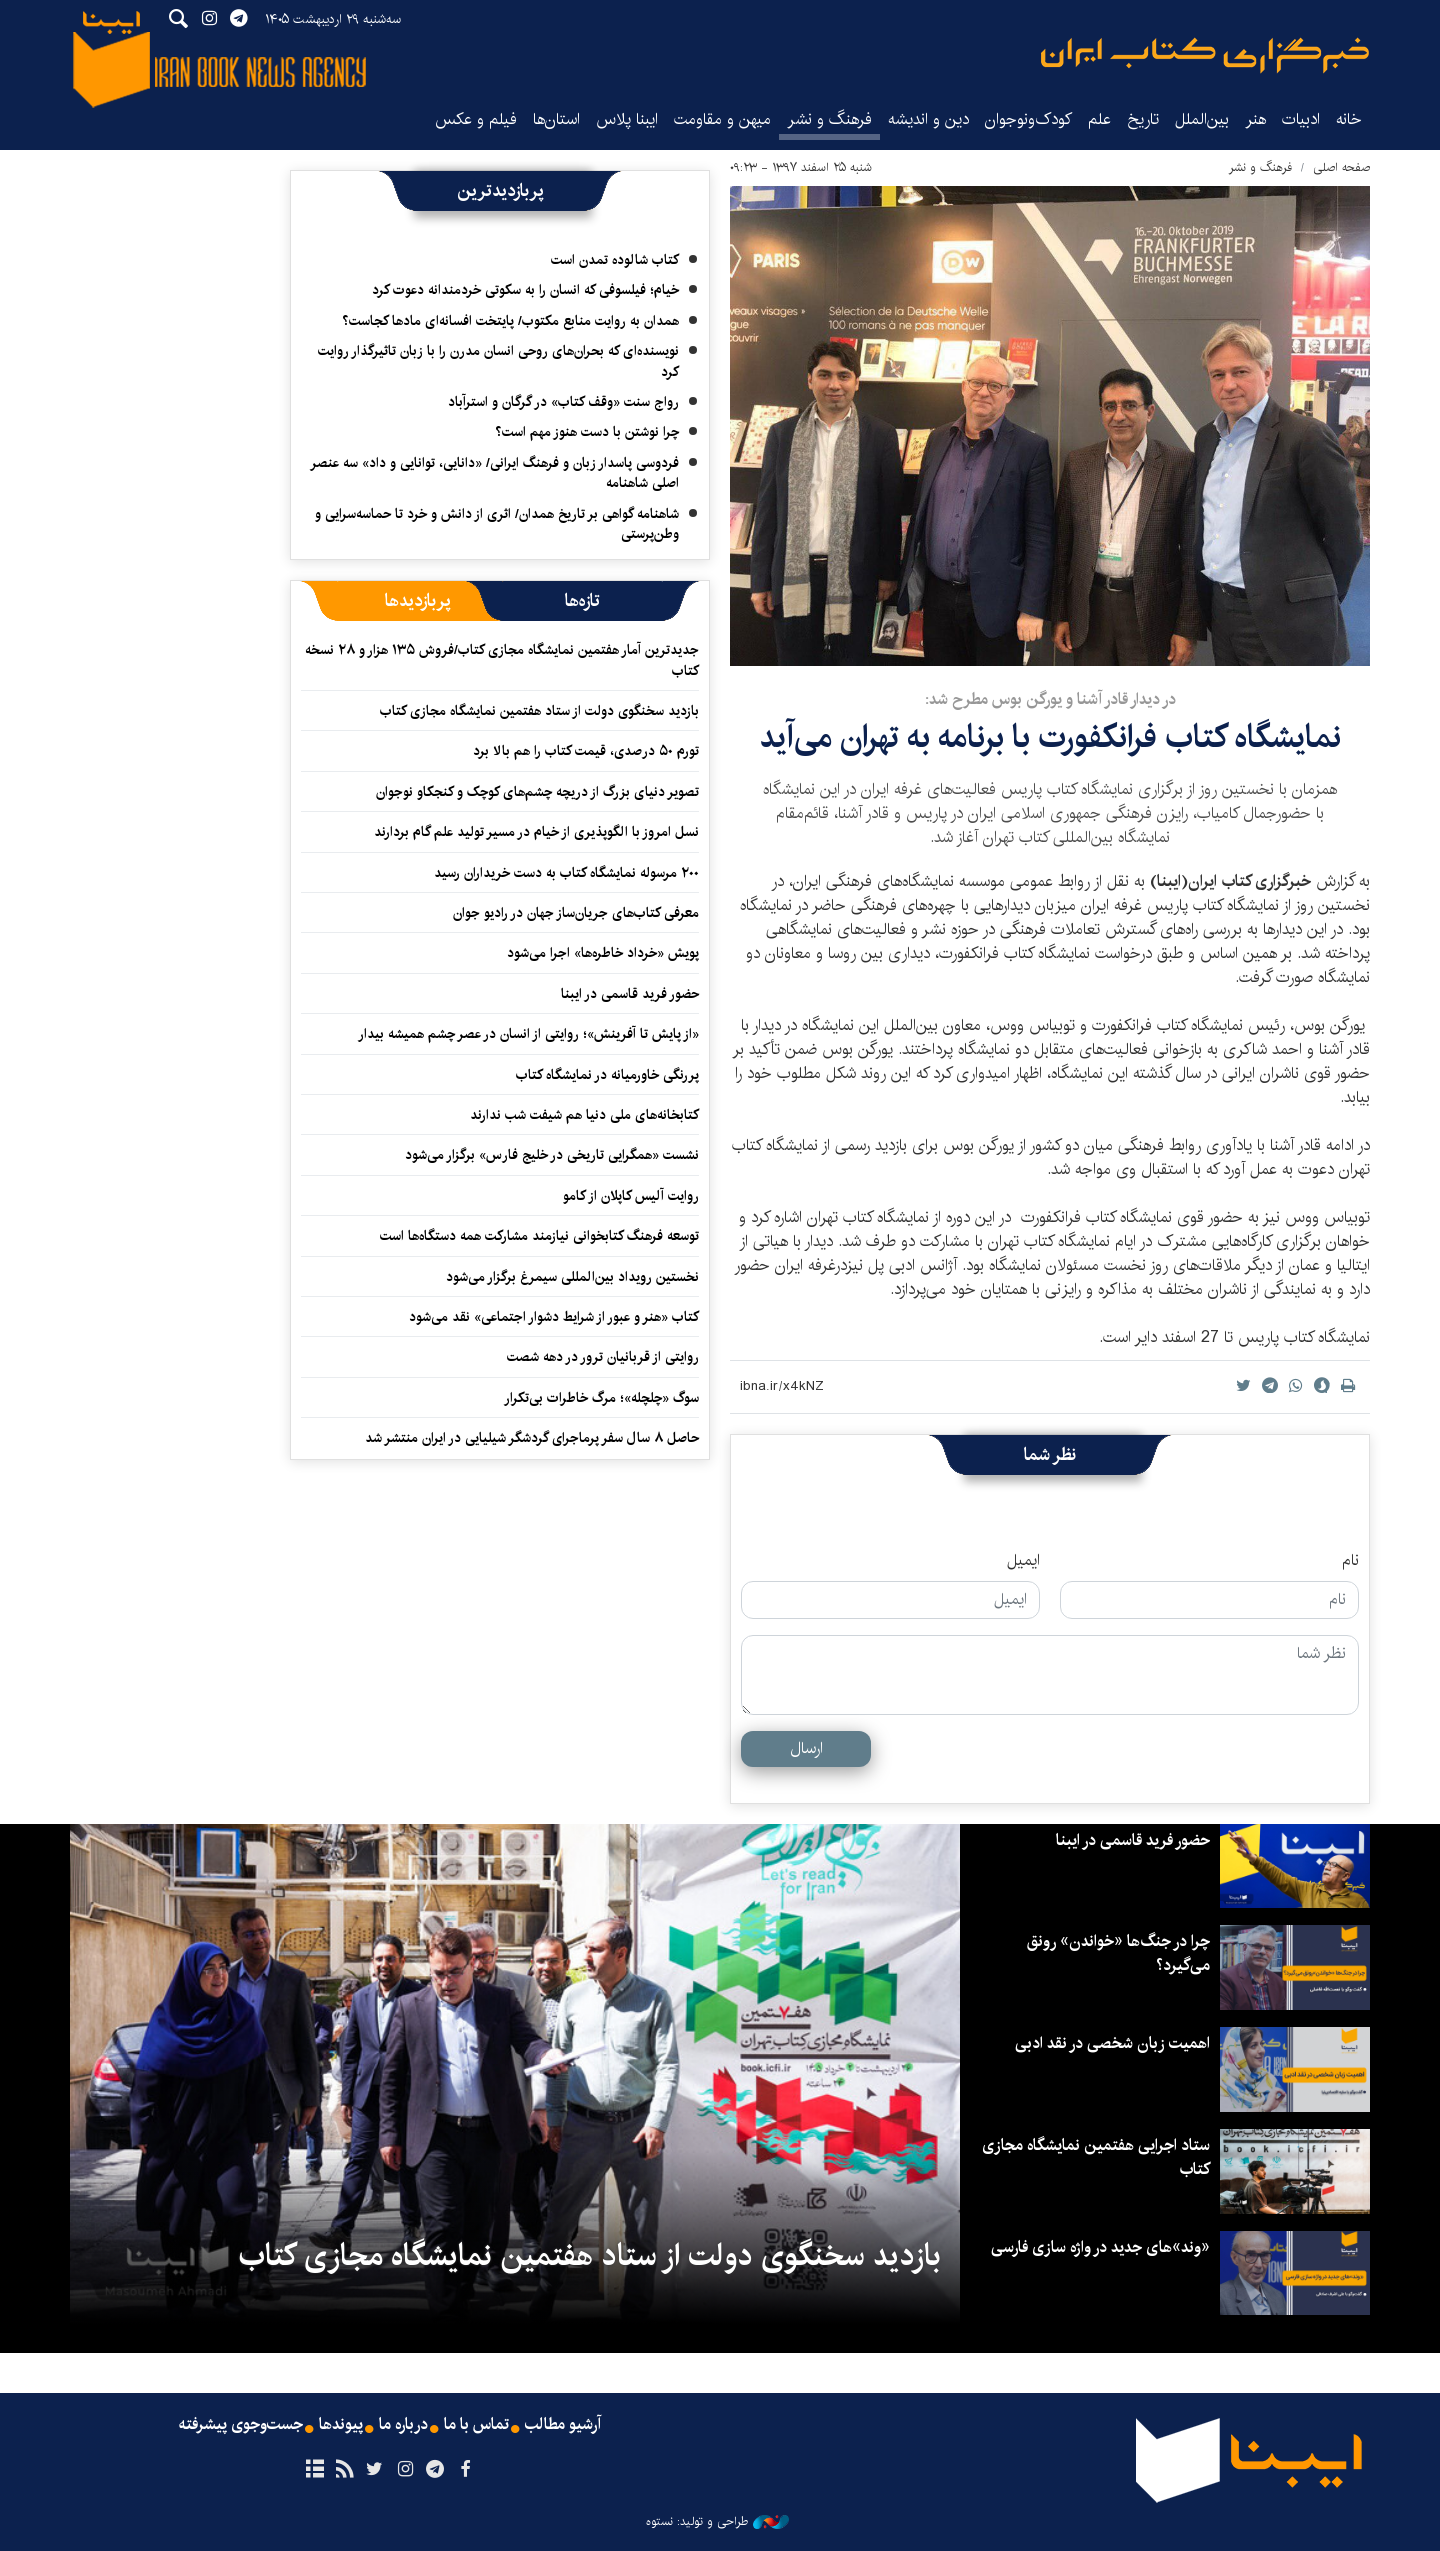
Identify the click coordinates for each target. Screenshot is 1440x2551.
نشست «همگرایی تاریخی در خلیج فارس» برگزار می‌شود (552, 1155)
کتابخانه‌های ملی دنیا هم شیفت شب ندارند (584, 1115)
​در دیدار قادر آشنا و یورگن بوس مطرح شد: (1050, 699)
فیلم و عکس (476, 119)
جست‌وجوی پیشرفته (241, 2425)
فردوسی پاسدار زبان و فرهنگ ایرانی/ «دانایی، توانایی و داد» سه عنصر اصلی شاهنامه (494, 473)
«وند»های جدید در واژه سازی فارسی (1100, 2247)
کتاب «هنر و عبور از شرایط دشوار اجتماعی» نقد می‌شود (554, 1317)
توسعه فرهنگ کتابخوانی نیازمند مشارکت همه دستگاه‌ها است (539, 1236)
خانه (1349, 119)
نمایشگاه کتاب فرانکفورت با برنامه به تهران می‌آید (1050, 737)
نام (1350, 1561)
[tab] (582, 601)
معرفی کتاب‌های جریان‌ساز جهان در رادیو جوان (576, 913)
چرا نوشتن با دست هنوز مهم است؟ (587, 432)
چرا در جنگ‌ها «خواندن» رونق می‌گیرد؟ (1118, 1953)
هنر (1255, 119)
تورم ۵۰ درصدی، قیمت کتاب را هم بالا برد (586, 751)
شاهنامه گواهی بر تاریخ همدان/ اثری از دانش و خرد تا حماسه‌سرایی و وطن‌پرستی (497, 524)
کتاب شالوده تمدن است (615, 260)
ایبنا (1205, 55)
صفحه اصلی (1341, 167)
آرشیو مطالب (563, 2425)
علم (1099, 119)
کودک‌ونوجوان (1028, 119)
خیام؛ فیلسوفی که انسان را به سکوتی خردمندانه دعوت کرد (525, 290)
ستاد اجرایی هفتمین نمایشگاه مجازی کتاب (1096, 2157)
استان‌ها (556, 119)
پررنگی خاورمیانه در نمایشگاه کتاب (607, 1075)
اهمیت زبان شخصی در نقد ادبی (1112, 2043)
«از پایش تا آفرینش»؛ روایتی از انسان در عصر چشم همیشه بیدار (528, 1034)
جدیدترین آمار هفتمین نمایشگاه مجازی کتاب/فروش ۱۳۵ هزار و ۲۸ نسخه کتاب (502, 660)
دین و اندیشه (928, 119)
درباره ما (403, 2425)
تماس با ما (476, 2425)
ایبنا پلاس (627, 119)
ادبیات (1301, 119)
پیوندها (341, 2425)
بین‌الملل (1202, 119)
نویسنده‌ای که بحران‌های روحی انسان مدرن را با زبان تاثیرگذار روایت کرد (498, 361)
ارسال (806, 1748)
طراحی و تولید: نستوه (717, 2522)
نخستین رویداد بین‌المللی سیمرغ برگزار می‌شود (572, 1277)
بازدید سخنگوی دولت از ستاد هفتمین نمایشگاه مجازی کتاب (539, 711)
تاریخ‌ (1143, 119)
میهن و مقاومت (722, 119)
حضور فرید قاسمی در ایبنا (630, 994)
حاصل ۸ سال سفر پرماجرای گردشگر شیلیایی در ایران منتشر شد (532, 1438)
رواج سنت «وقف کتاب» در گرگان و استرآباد (563, 402)
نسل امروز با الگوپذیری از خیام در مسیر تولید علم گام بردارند (536, 832)
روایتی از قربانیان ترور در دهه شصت (603, 1357)
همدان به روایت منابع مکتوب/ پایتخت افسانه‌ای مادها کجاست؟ (510, 321)
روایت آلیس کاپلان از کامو (631, 1196)
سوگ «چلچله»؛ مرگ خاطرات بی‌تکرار (601, 1398)
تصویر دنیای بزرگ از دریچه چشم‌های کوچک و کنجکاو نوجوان (537, 792)
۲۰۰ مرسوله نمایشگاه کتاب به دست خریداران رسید (566, 873)
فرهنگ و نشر (829, 119)
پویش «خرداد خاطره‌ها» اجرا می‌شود (603, 953)
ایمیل (1023, 1561)
